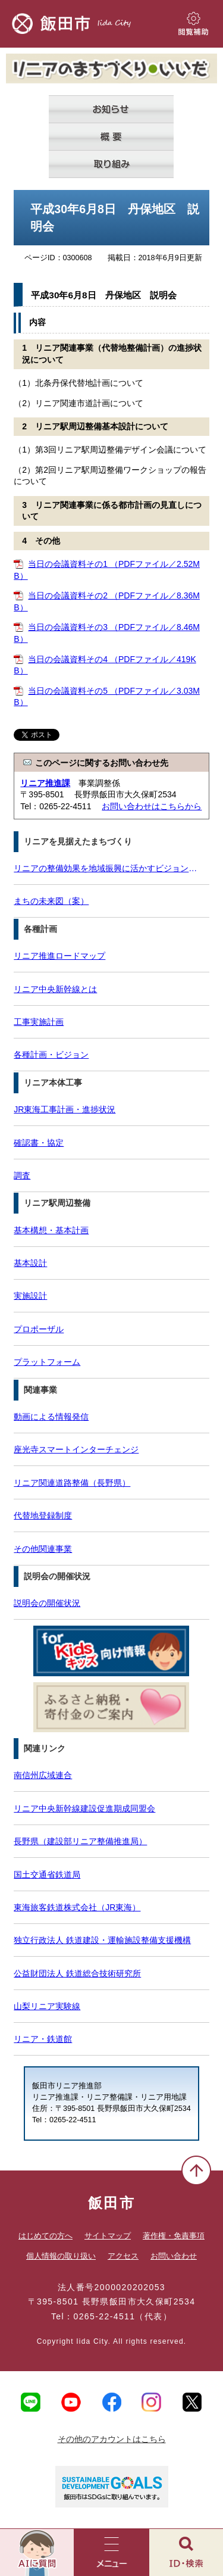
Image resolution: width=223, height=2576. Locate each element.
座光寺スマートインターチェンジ (76, 1449)
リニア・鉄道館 (43, 2039)
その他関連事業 (43, 1549)
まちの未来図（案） (51, 901)
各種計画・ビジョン (51, 1054)
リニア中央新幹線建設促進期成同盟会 (84, 1808)
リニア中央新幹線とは (55, 989)
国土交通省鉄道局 (47, 1874)
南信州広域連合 (43, 1775)
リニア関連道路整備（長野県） (72, 1482)
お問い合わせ (173, 2255)
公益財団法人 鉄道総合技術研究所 (77, 1973)
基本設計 (30, 1263)
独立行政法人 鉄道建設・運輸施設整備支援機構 (102, 1940)
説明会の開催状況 (47, 1603)
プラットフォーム (47, 1362)
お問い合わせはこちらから (152, 806)
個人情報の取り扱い (61, 2255)
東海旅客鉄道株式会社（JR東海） (77, 1907)
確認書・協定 (39, 1142)
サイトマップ (107, 2235)
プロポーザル (39, 1329)
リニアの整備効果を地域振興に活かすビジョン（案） (108, 868)
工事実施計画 (39, 1022)
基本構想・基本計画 (51, 1230)
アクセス (123, 2255)
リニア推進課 (45, 783)
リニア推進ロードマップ (59, 955)
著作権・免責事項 (174, 2235)
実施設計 (30, 1296)
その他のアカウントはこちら (112, 2439)
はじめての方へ (45, 2235)
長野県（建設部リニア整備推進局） (80, 1841)
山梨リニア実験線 (47, 2006)
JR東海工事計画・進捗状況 (64, 1109)
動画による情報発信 (51, 1416)
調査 (22, 1175)
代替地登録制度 (43, 1515)
